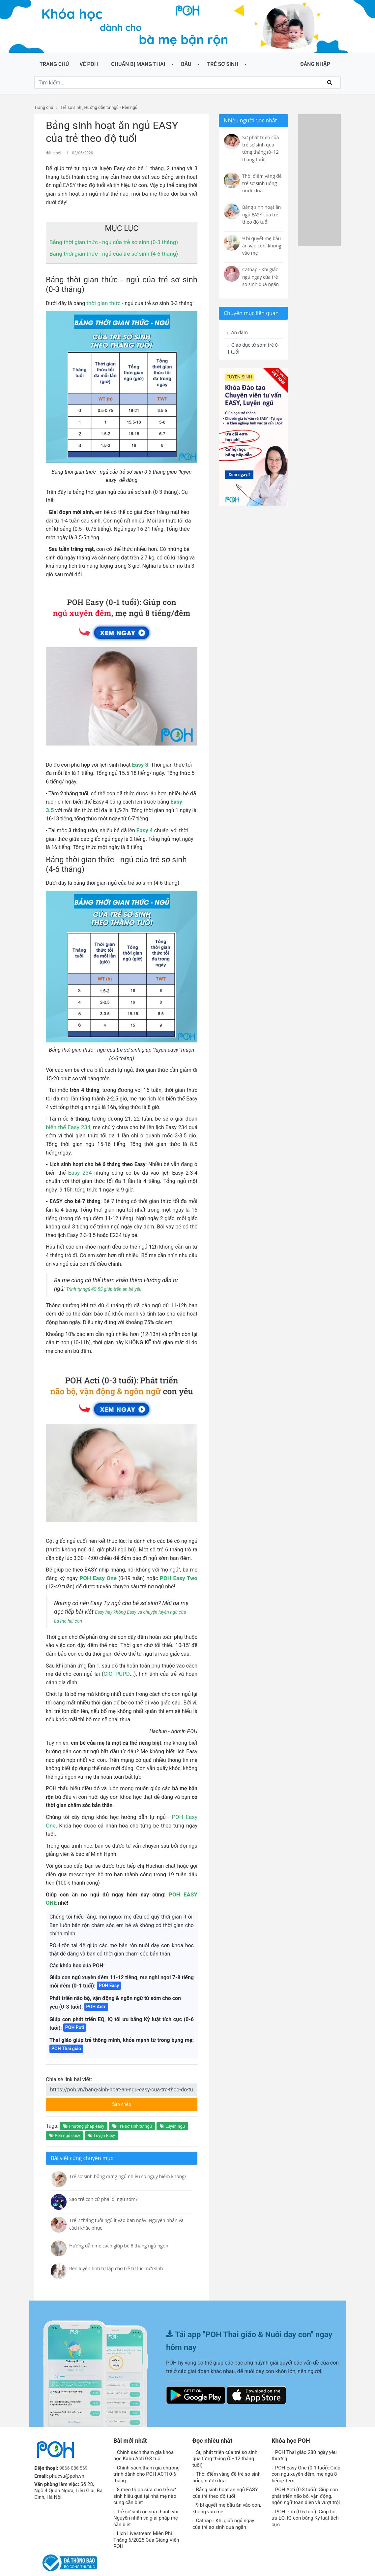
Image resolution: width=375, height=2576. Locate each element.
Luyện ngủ (172, 2108)
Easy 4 (144, 829)
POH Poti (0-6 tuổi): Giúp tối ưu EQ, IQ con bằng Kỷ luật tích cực (305, 2500)
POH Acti (96, 1988)
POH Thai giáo (66, 2030)
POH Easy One (99, 1577)
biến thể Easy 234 (67, 1126)
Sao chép (146, 2084)
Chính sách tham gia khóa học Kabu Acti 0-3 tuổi (143, 2437)
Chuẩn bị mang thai (138, 64)
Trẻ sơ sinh (222, 64)
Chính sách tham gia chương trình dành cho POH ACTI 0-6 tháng (146, 2456)
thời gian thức (102, 302)
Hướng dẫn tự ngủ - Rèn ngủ (110, 107)
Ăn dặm (238, 332)
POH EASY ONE (167, 1885)
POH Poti (74, 2009)
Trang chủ (54, 64)
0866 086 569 (74, 2450)
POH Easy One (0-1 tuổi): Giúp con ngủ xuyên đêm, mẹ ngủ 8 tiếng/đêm (306, 2456)
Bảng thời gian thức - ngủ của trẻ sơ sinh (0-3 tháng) (109, 241)
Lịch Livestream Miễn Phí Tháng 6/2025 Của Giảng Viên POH (146, 2522)
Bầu (186, 64)
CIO (108, 1673)
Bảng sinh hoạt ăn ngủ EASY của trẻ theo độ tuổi (225, 2475)
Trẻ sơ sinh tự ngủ (132, 2108)
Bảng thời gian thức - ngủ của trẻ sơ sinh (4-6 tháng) (109, 253)
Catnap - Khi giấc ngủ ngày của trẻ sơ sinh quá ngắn (223, 2506)
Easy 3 (139, 764)
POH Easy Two (179, 1577)
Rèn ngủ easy (64, 2117)
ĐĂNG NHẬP (315, 64)
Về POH (88, 64)
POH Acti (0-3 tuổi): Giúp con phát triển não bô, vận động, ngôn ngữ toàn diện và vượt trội (306, 2478)
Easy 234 (80, 1172)
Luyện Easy (101, 2117)
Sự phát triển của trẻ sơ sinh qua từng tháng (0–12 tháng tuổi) (224, 2440)
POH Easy (109, 1967)
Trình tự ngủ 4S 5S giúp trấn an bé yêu (113, 1288)
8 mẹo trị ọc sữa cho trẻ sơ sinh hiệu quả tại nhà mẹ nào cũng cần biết (144, 2478)
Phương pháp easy (83, 2108)
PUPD (122, 1673)
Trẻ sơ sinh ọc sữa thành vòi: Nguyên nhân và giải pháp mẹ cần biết (146, 2500)
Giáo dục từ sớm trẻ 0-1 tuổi (249, 350)
